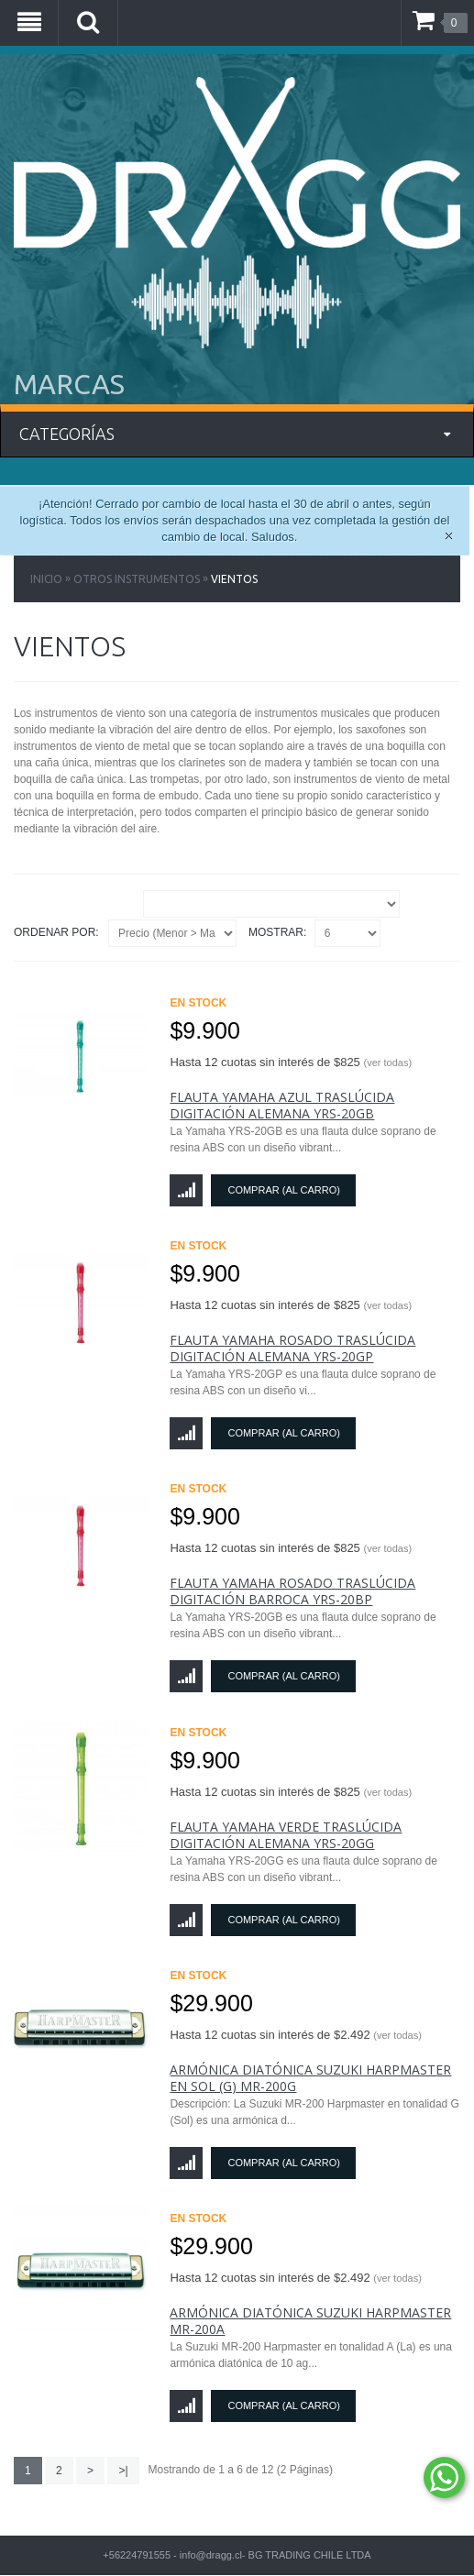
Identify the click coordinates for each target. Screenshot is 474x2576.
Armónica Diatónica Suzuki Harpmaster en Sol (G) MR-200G (310, 2078)
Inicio (46, 579)
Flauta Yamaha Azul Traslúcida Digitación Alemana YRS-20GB (282, 1105)
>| (122, 2470)
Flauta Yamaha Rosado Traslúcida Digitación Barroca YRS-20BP (292, 1591)
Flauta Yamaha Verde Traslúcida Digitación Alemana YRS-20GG (286, 1835)
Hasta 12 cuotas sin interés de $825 (291, 1062)
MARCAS (69, 384)
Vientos (234, 579)
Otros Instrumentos (136, 579)
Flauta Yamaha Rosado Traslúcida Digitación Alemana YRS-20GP (292, 1348)
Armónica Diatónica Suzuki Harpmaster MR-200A (310, 2321)
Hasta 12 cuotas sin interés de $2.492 (295, 2035)
